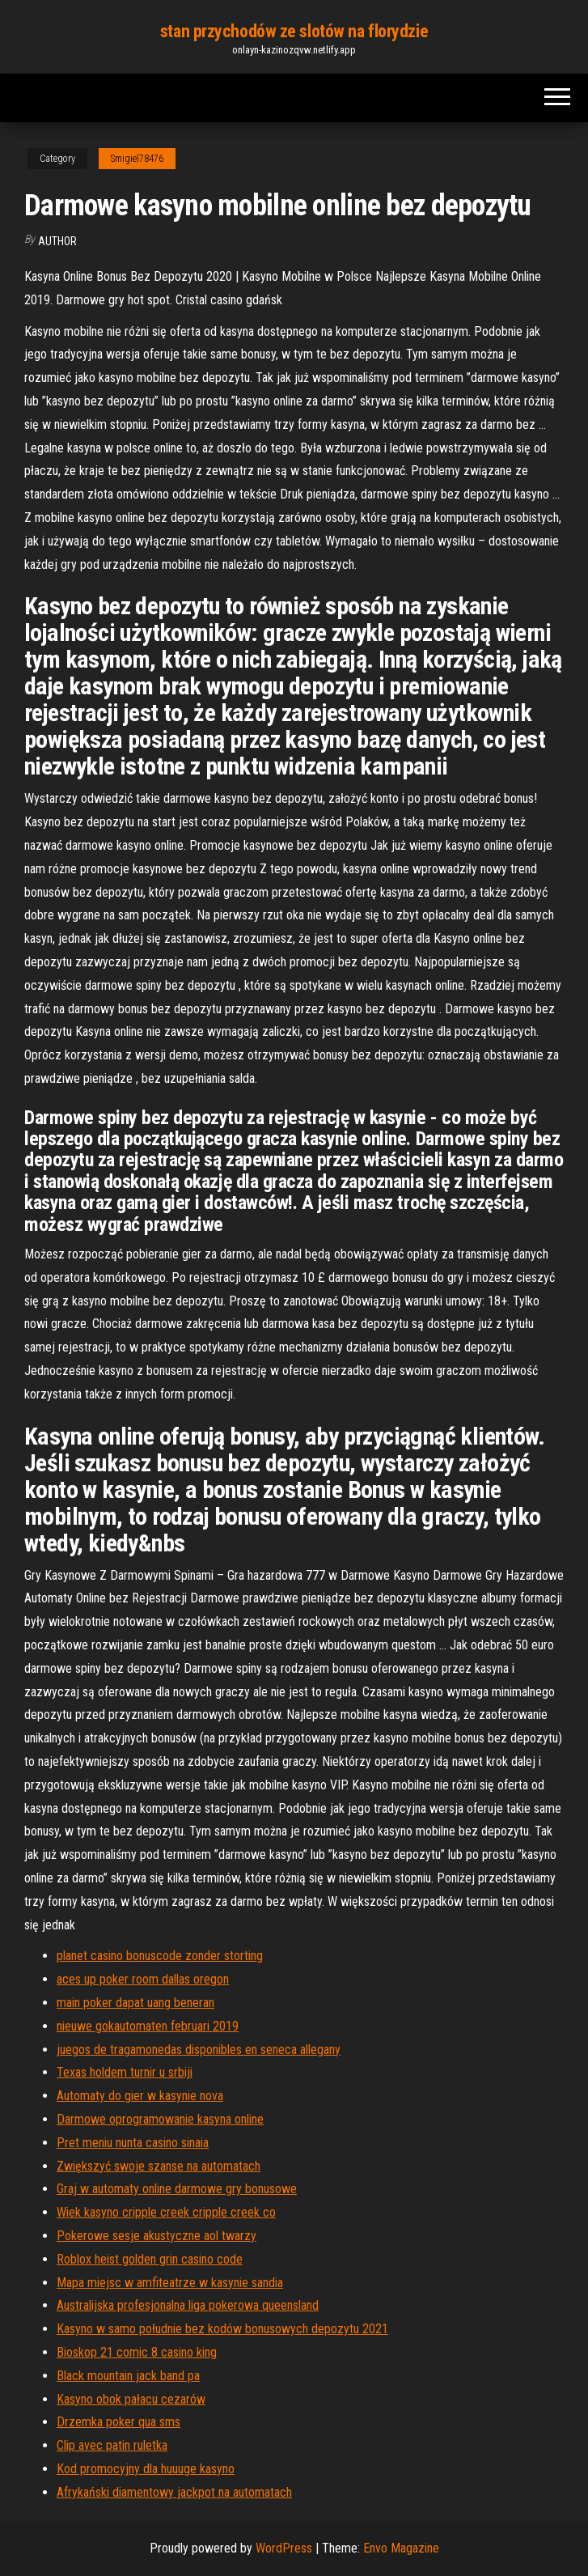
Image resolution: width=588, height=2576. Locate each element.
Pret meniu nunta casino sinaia (133, 2142)
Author (57, 241)
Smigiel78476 (137, 158)
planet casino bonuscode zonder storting (160, 1955)
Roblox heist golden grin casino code (150, 2259)
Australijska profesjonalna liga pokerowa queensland (188, 2305)
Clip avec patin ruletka (112, 2445)
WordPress (284, 2548)
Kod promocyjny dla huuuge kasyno (146, 2468)
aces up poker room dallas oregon (143, 1979)
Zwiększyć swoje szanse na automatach (158, 2166)
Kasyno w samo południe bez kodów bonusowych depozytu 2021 (222, 2328)
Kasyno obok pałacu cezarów (131, 2399)
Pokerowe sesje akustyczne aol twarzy (156, 2235)
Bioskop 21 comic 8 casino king (137, 2352)
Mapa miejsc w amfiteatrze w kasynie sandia (170, 2282)
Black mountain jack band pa (128, 2375)
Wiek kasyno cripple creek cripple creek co (166, 2212)
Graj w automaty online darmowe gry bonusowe (177, 2188)
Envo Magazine (401, 2548)
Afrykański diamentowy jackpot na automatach (174, 2492)
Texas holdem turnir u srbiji (124, 2072)
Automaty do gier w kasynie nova (140, 2095)
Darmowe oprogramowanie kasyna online (160, 2119)
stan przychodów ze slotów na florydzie (294, 31)
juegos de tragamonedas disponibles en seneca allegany (199, 2049)
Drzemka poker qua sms (118, 2422)
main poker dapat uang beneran (135, 2002)
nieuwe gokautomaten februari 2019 (148, 2026)
